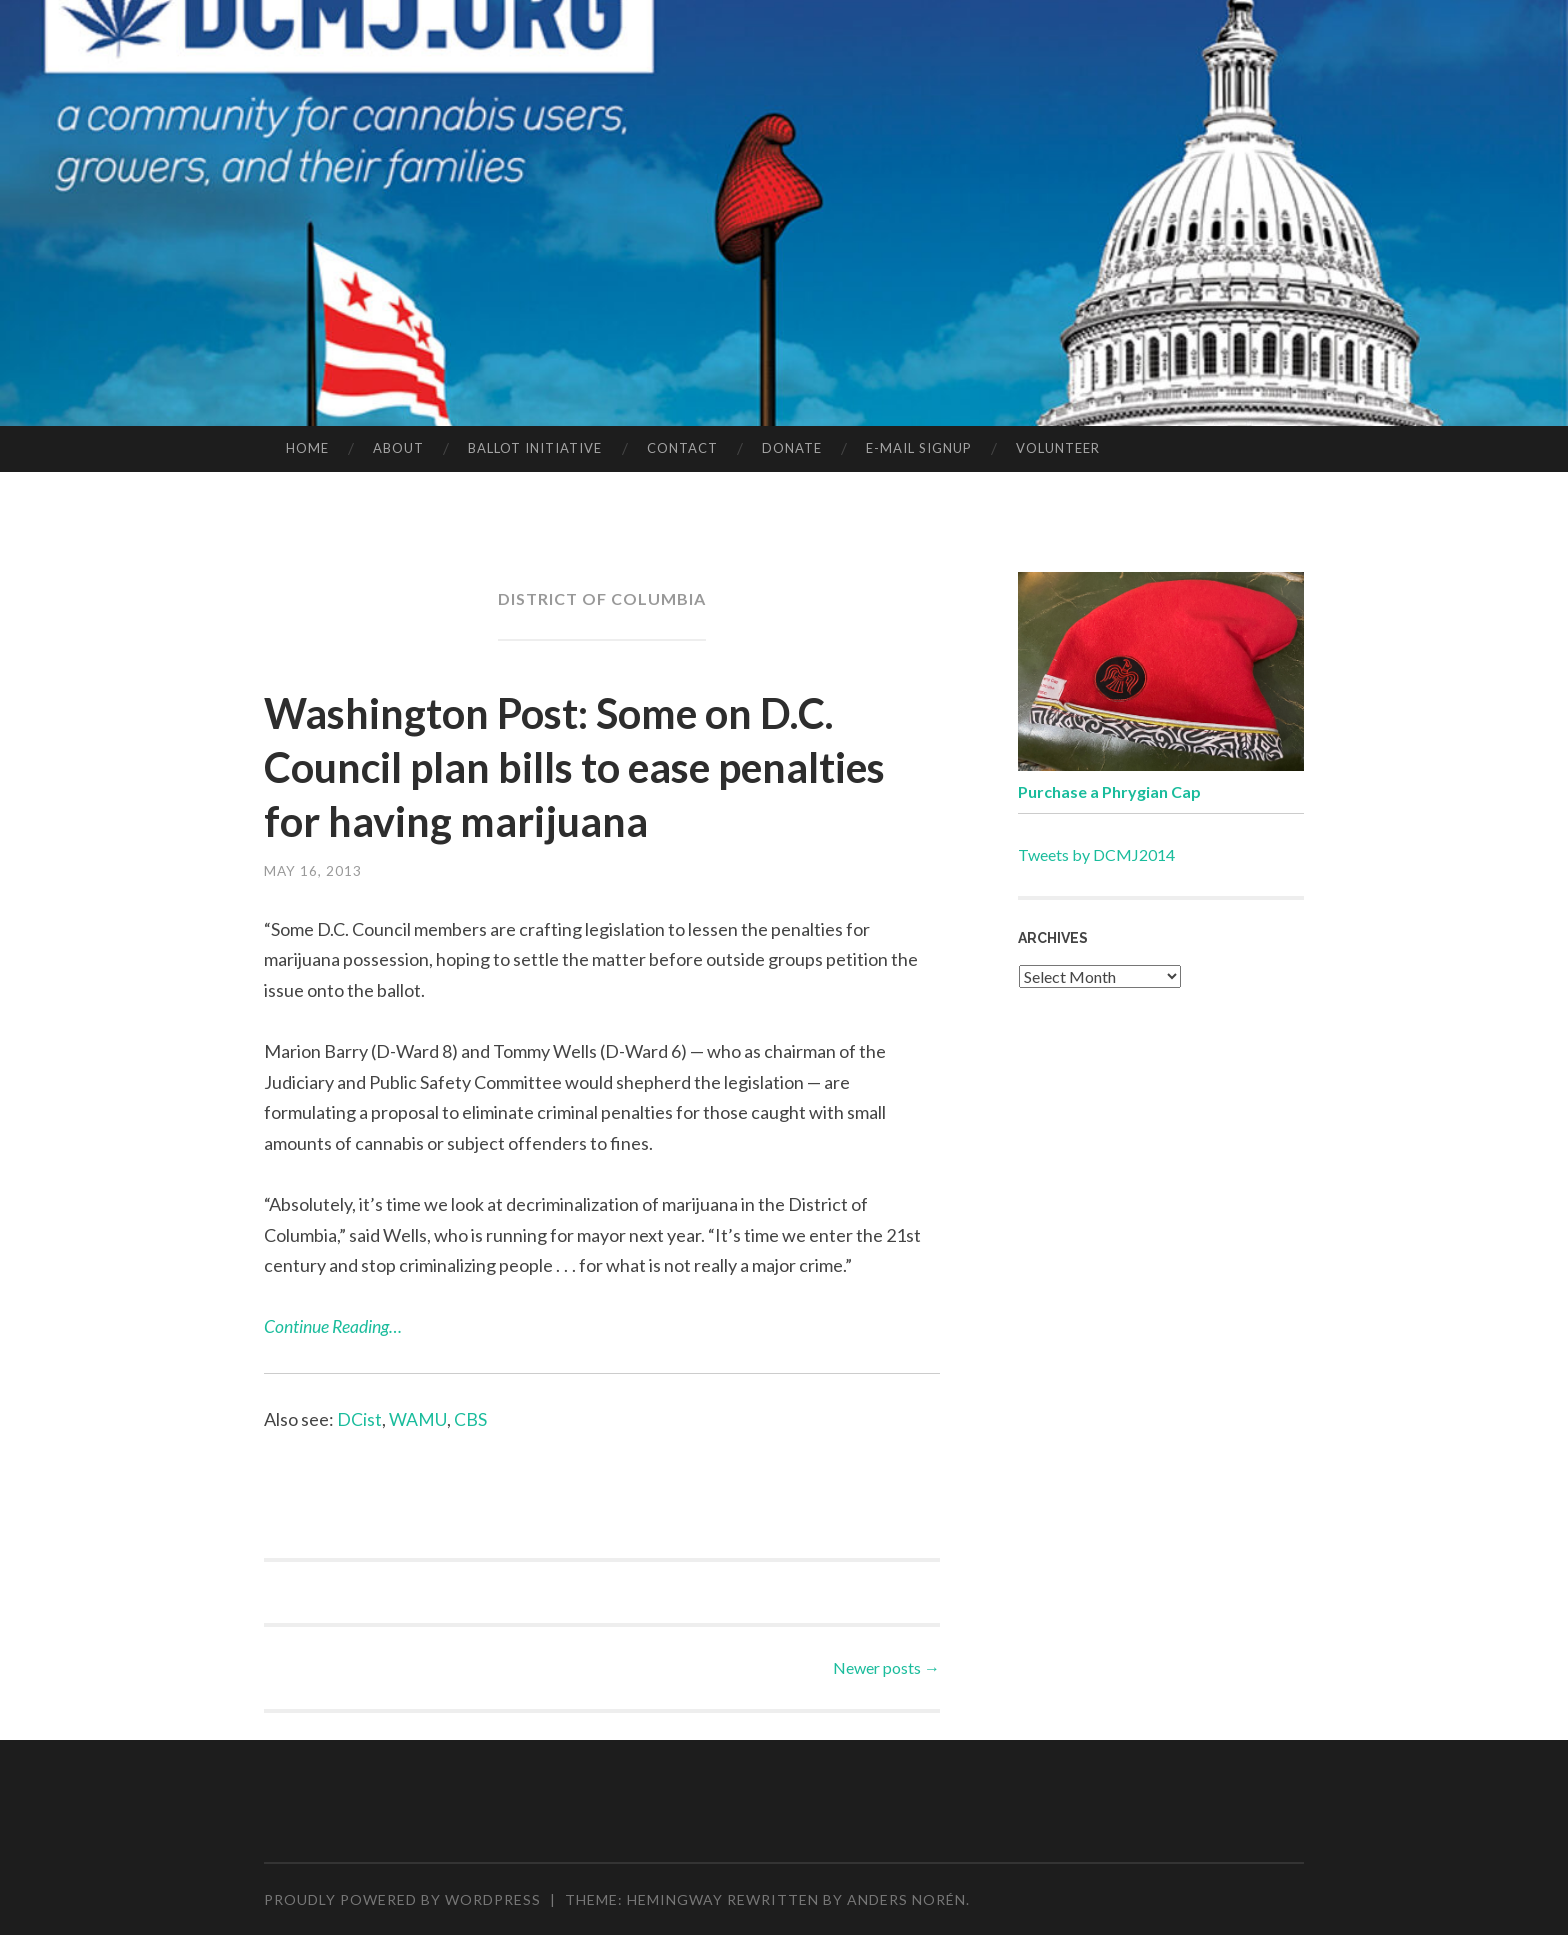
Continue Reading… (333, 1326)
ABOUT (398, 448)
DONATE (792, 448)
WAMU (418, 1419)
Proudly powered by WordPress (402, 1898)
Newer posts (886, 1666)
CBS (470, 1419)
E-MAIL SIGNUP (919, 448)
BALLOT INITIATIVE (535, 448)
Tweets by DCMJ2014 (1096, 854)
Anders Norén (906, 1898)
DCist (359, 1419)
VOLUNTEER (1058, 448)
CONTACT (682, 448)
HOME (307, 448)
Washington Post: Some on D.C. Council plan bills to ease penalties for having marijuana (577, 766)
